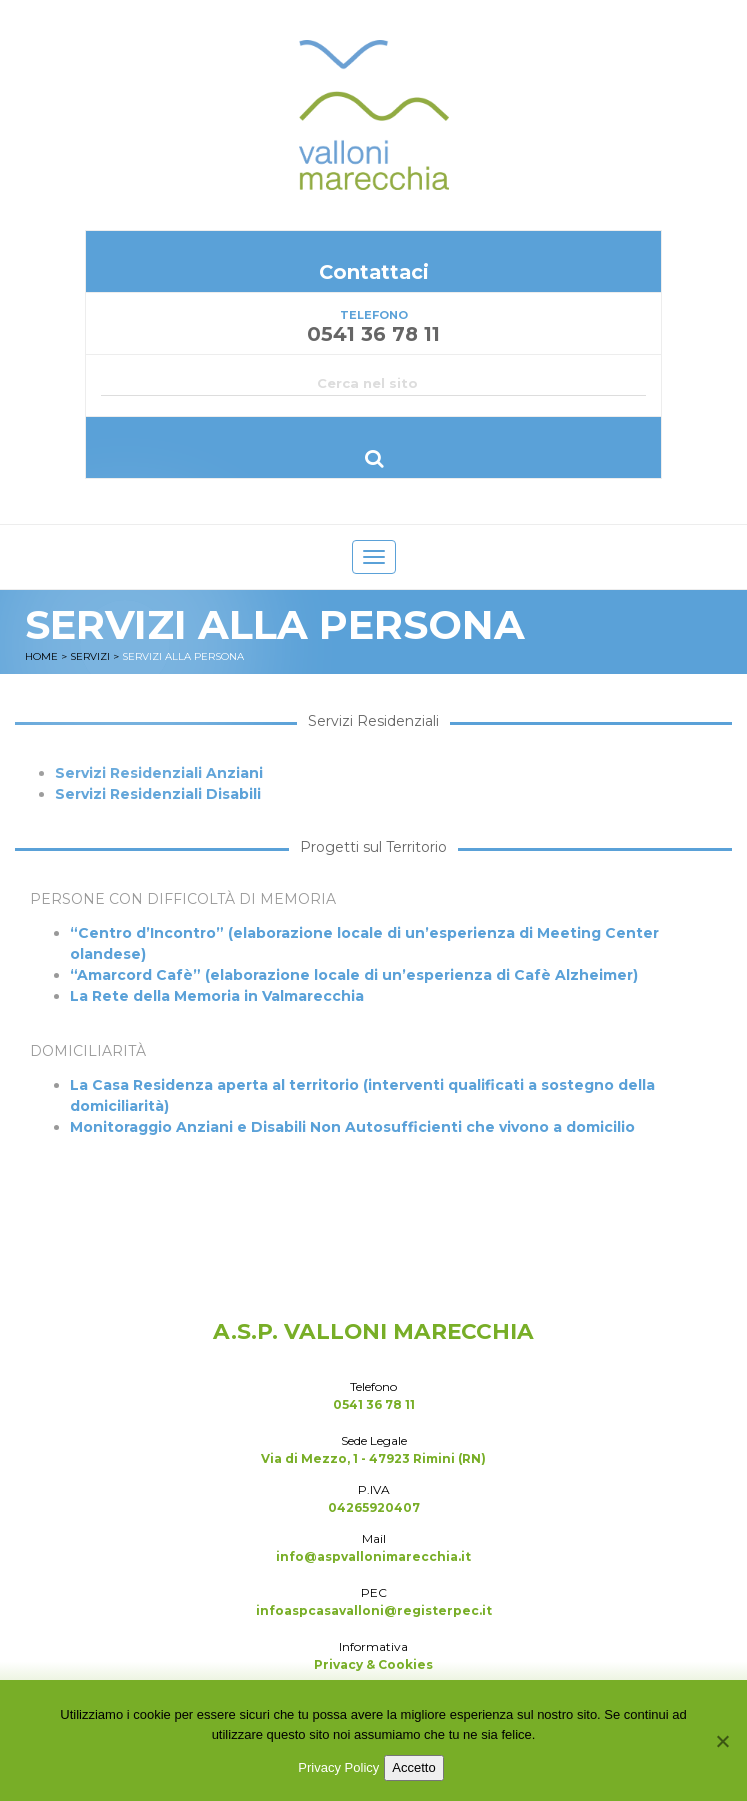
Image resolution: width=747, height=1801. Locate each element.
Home (41, 656)
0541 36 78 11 (374, 1404)
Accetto (413, 1767)
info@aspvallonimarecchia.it (373, 1556)
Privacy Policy (338, 1767)
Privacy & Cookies (373, 1664)
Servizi (90, 656)
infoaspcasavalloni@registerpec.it (374, 1610)
